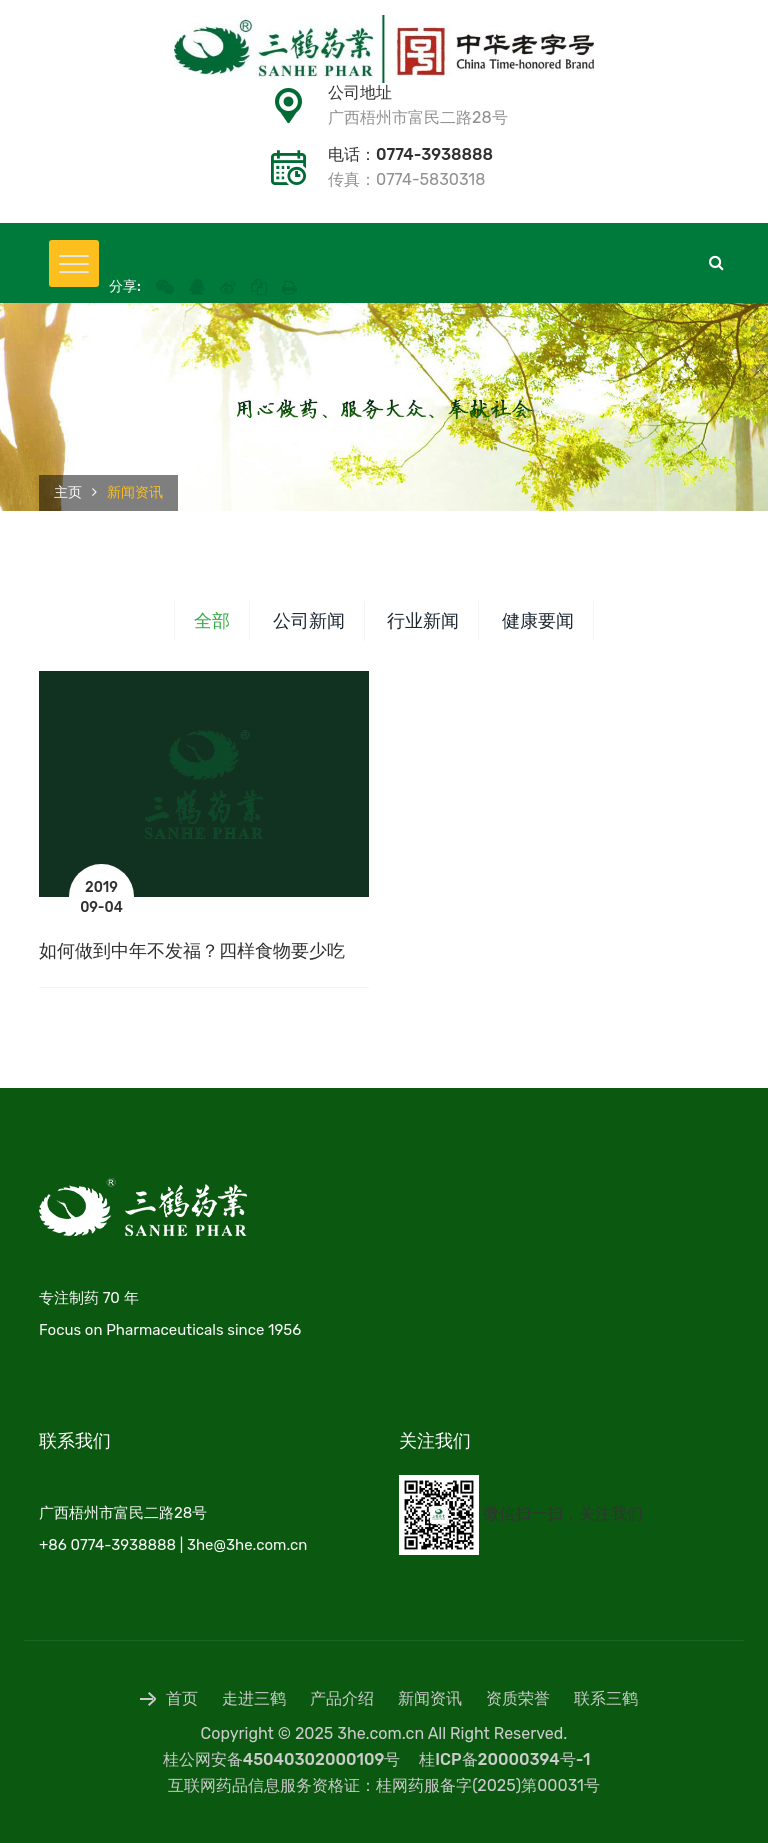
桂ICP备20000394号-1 (504, 1759)
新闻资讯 (430, 1698)
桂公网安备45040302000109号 (282, 1759)
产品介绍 (342, 1698)
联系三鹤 (606, 1698)
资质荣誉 (518, 1698)
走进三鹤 (254, 1698)
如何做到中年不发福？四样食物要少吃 (192, 951)
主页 (68, 492)
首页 (169, 1698)
